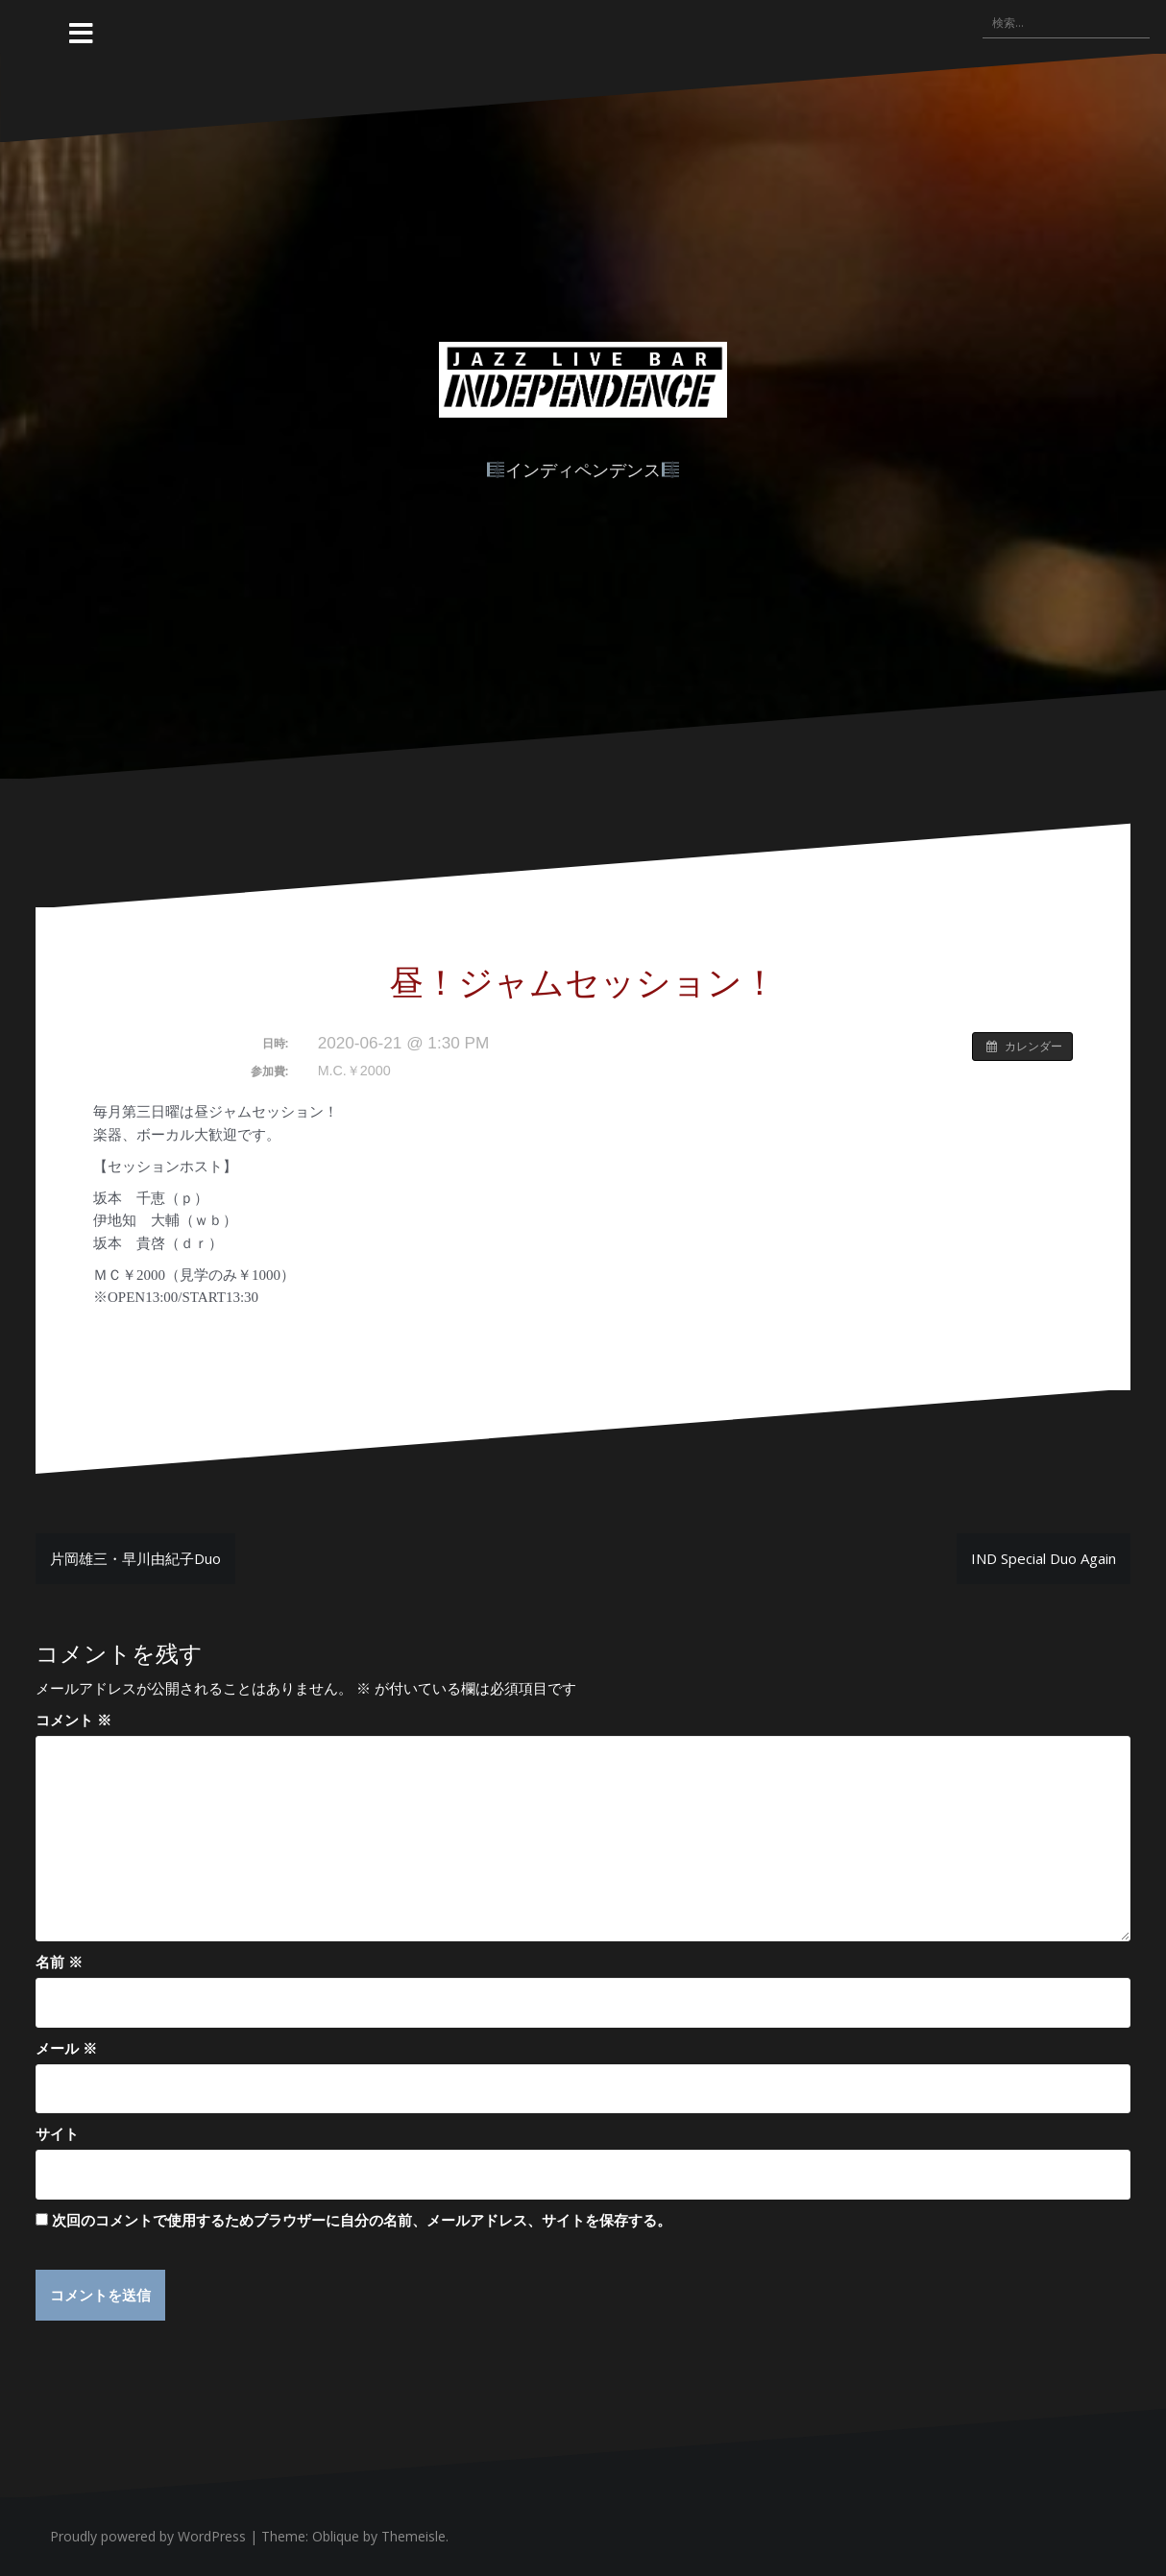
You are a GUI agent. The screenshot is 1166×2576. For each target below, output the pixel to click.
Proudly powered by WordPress (148, 2536)
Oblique (335, 2536)
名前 (59, 1961)
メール (66, 2048)
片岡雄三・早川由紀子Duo (135, 1558)
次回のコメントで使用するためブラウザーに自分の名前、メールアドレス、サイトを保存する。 (361, 2219)
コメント (73, 1719)
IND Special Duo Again (1043, 1558)
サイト (57, 2133)
